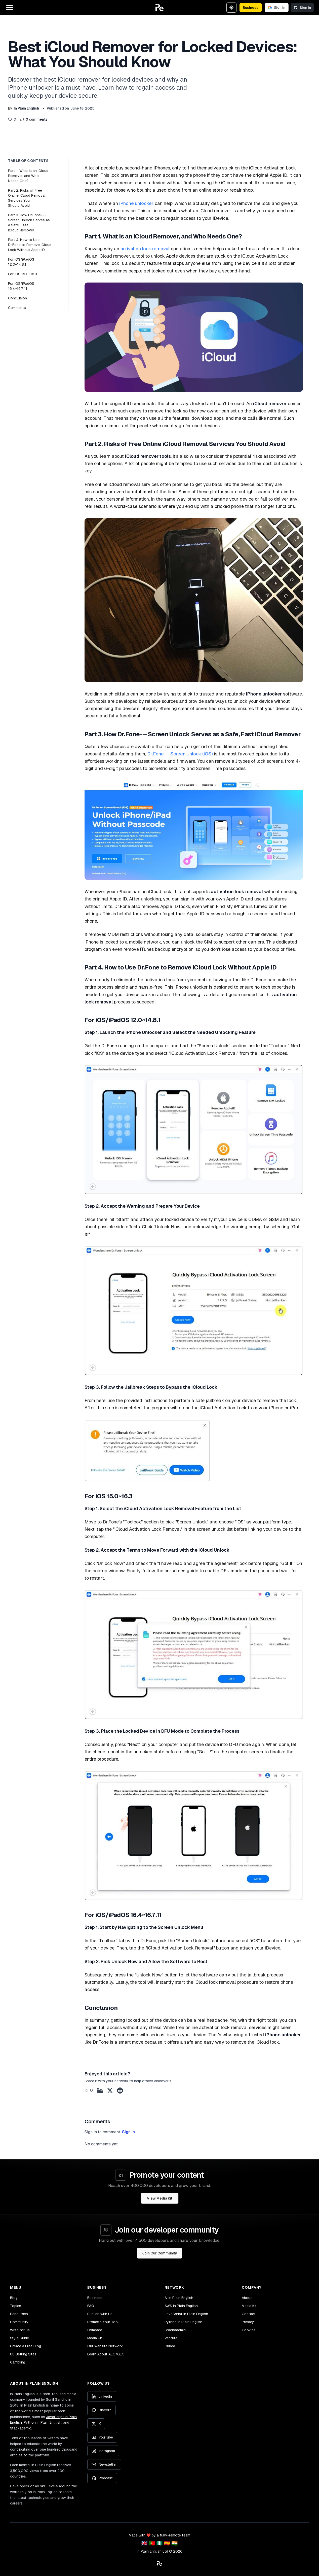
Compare (94, 2330)
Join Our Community (159, 2253)
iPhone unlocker (136, 203)
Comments (17, 308)
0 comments (34, 119)
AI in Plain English (179, 2298)
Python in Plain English (183, 2322)
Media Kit (94, 2338)
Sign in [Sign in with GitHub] (302, 8)
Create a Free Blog (25, 2346)
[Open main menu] (10, 7)
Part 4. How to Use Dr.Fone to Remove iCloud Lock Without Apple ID (29, 245)
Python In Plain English (42, 2422)
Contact (249, 2314)
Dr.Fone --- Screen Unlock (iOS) (180, 753)
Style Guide (19, 2338)
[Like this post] (12, 119)
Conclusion (17, 298)
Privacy (248, 2322)
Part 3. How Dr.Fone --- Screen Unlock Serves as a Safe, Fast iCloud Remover (29, 222)
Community (19, 2322)
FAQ (90, 2306)
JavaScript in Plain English (186, 2314)
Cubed (170, 2346)
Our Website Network (105, 2346)
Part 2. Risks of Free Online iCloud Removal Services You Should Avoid (27, 197)
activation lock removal (145, 248)
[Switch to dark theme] (231, 8)
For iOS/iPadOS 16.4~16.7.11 (21, 286)
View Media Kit (159, 2198)
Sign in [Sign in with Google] (276, 8)
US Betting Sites (23, 2354)
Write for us (20, 2330)
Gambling (17, 2362)
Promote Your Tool (103, 2322)
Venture (171, 2338)
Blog (14, 2298)
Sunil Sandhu (56, 2399)
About (247, 2298)
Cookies (249, 2330)
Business (250, 8)
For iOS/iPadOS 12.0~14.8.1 (21, 261)
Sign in (128, 2132)
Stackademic (175, 2330)
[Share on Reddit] (120, 2090)
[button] (159, 8)
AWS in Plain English (181, 2306)
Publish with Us (99, 2314)
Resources (19, 2314)
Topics (15, 2306)
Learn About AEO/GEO (106, 2354)
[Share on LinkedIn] (100, 2090)
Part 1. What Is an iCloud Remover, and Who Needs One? (28, 176)
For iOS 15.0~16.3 (22, 274)
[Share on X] (110, 2090)
